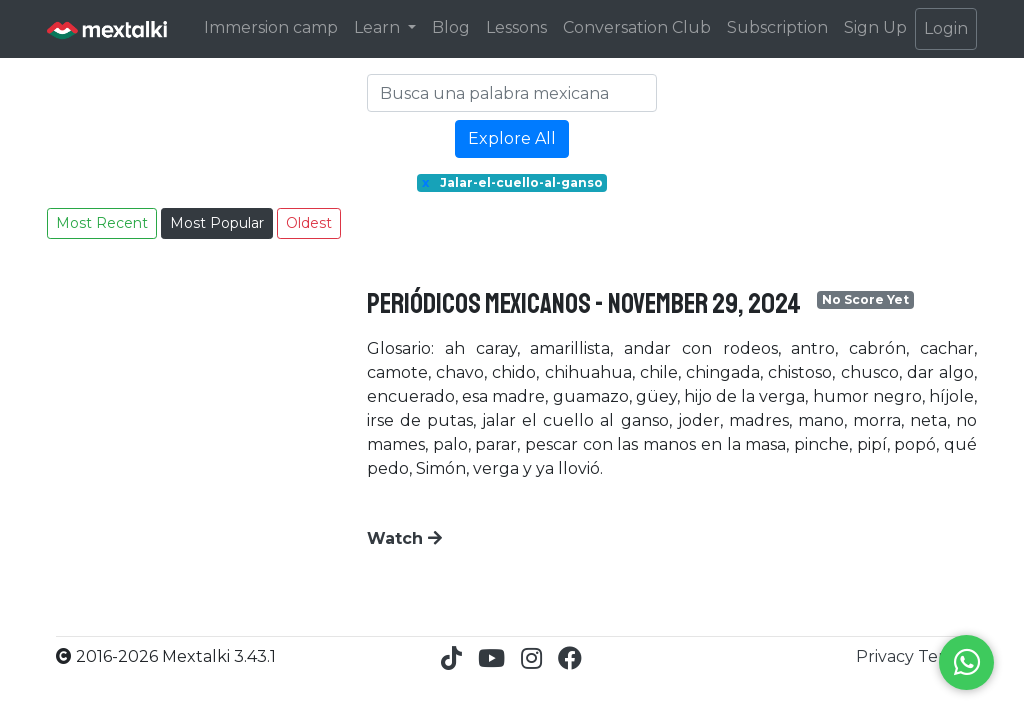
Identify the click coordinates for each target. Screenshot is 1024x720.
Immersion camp (271, 27)
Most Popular (217, 223)
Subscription (777, 27)
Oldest (309, 223)
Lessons (516, 27)
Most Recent (102, 223)
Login (946, 28)
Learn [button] (379, 27)
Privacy (887, 656)
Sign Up (875, 27)
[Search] (512, 93)
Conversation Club (637, 27)
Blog (451, 27)
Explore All (512, 138)
